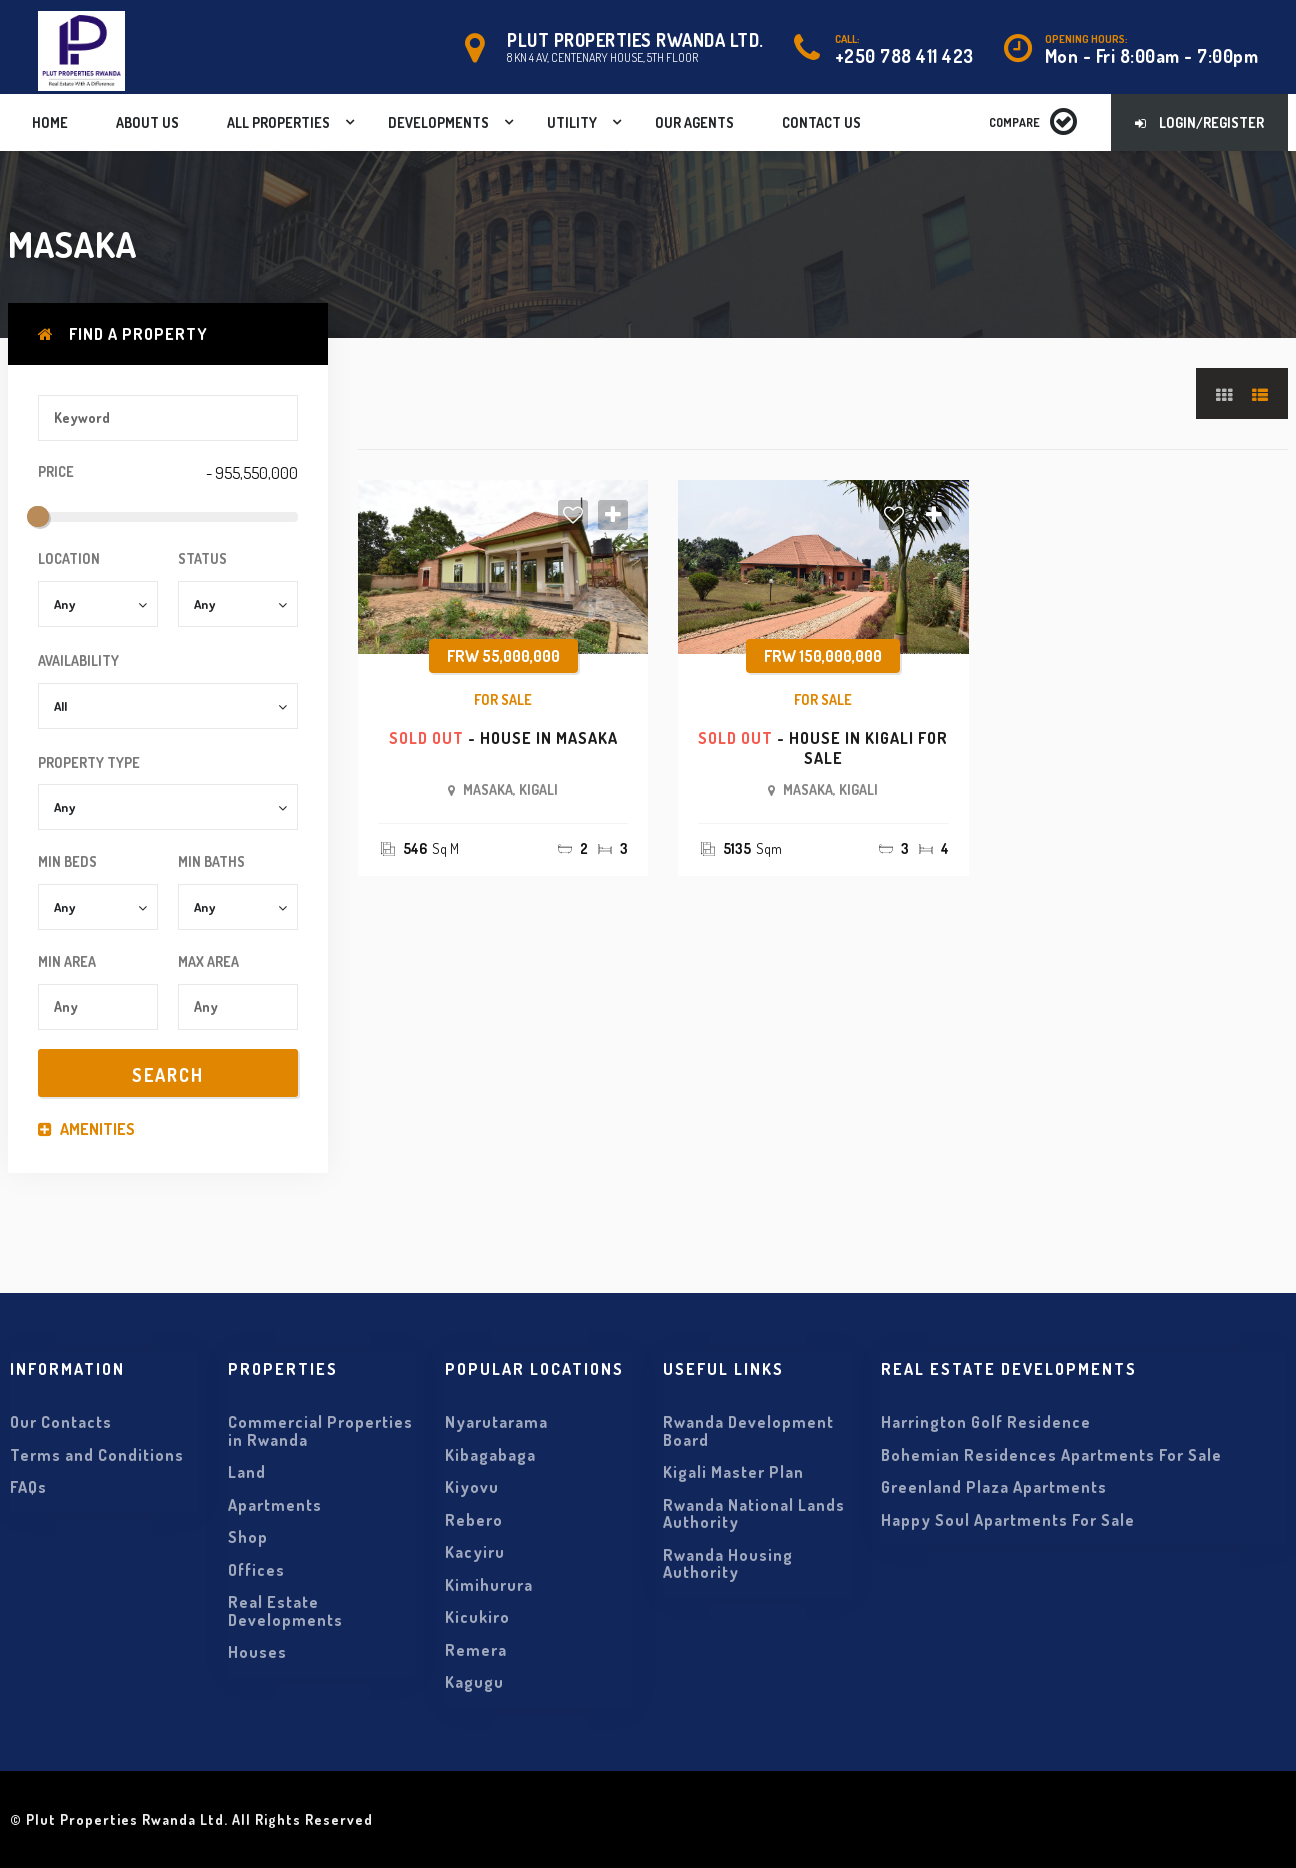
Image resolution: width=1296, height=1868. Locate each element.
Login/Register (1199, 122)
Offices (256, 1570)
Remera (476, 1650)
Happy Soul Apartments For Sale (1008, 1520)
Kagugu (474, 1682)
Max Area (208, 961)
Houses (257, 1652)
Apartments (275, 1505)
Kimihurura (489, 1585)
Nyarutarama (496, 1422)
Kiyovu (472, 1487)
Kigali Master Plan (733, 1472)
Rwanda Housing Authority (728, 1564)
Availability (78, 660)
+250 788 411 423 (904, 56)
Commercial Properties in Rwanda (320, 1431)
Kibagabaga (490, 1455)
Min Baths (211, 861)
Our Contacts (61, 1422)
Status (202, 558)
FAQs (28, 1487)
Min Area (67, 961)
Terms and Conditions (97, 1455)
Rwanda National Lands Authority (754, 1514)
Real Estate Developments (285, 1611)
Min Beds (67, 861)
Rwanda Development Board (748, 1431)
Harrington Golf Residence (986, 1422)
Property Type (89, 762)
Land (247, 1472)
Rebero (474, 1520)
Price (56, 471)
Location (69, 558)
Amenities (86, 1129)
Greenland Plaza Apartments (994, 1487)
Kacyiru (475, 1552)
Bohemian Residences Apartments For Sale (1051, 1455)
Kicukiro (477, 1617)
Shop (248, 1537)
